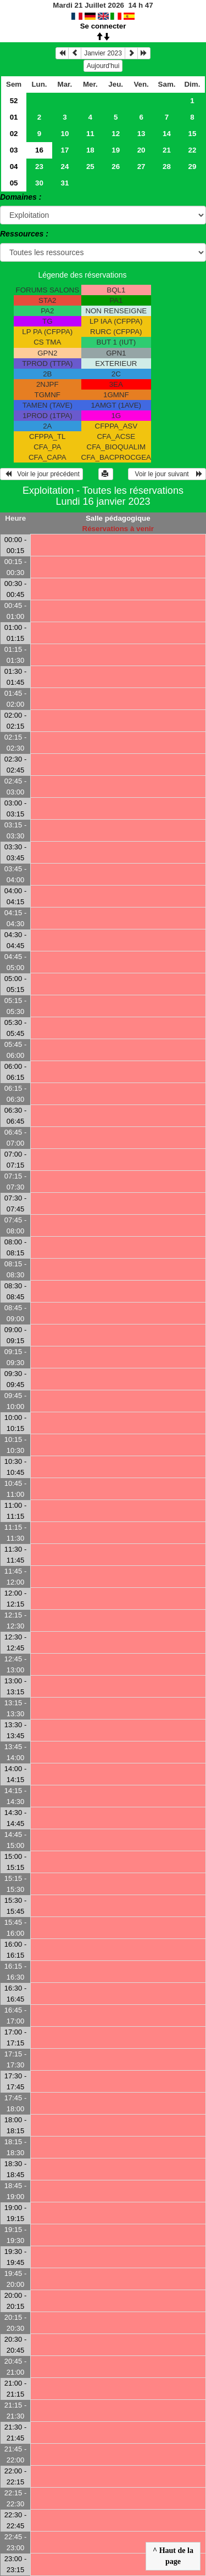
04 (14, 166)
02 (14, 133)
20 (141, 150)
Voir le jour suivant (167, 474)
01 (14, 117)
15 (192, 133)
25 (90, 166)
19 (116, 150)
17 (64, 150)
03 (14, 150)
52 (14, 101)
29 (192, 166)
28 (167, 166)
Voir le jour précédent (41, 474)
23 (39, 166)
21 (167, 150)
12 (116, 133)
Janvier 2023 (103, 53)
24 (64, 166)
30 (39, 183)
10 (64, 133)
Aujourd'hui (103, 66)
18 (90, 150)
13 (141, 133)
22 (192, 150)
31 (64, 183)
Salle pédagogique (118, 518)
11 (90, 133)
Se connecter (103, 26)
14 (167, 133)
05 (14, 183)
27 (141, 166)
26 (116, 166)
